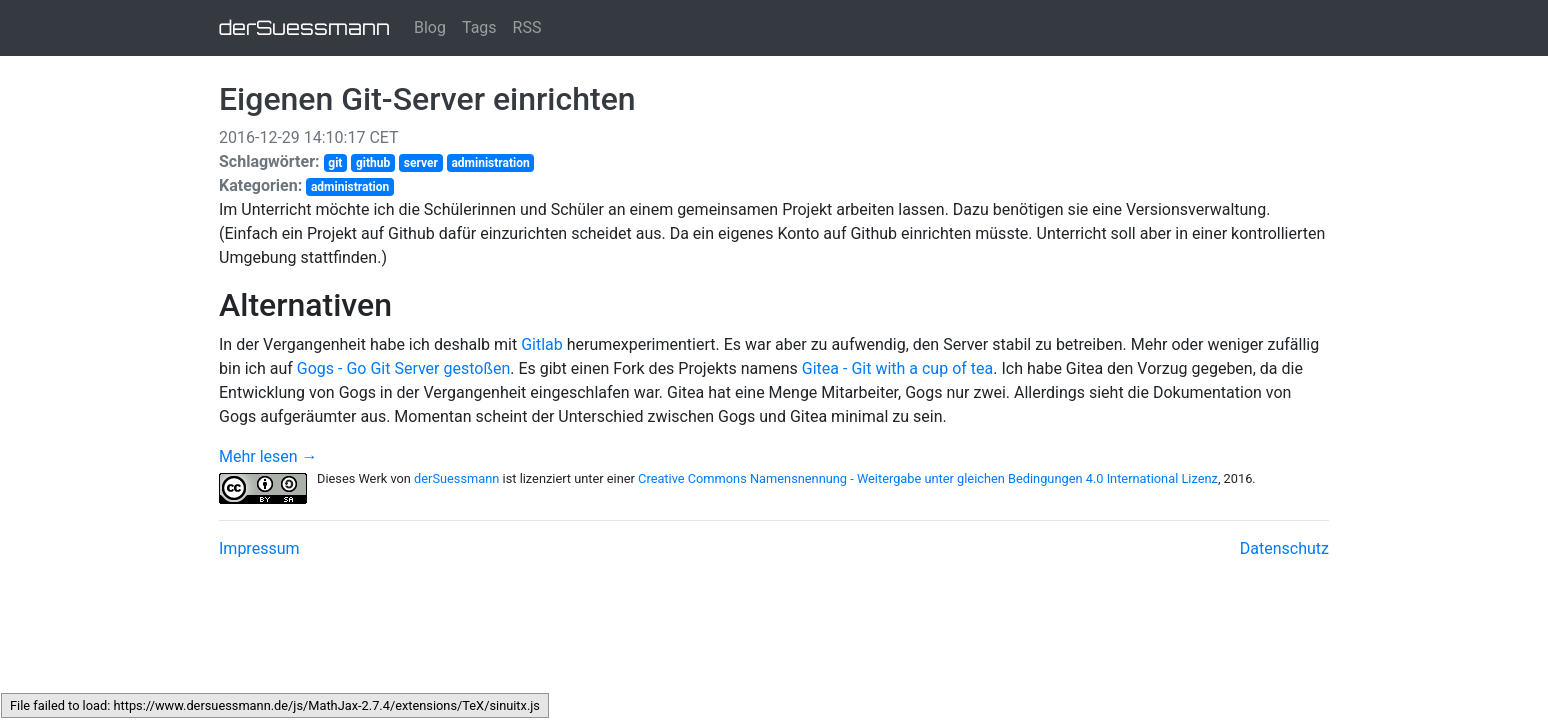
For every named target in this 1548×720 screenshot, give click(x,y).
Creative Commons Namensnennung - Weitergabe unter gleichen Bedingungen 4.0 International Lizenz (928, 478)
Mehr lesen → (268, 456)
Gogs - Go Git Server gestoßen (403, 368)
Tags (479, 27)
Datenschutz (1284, 548)
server (421, 163)
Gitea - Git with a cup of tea (897, 368)
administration (490, 163)
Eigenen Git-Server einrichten (427, 99)
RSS (527, 27)
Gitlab (542, 344)
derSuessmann (304, 27)
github (373, 163)
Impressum (259, 548)
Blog (430, 27)
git (335, 163)
